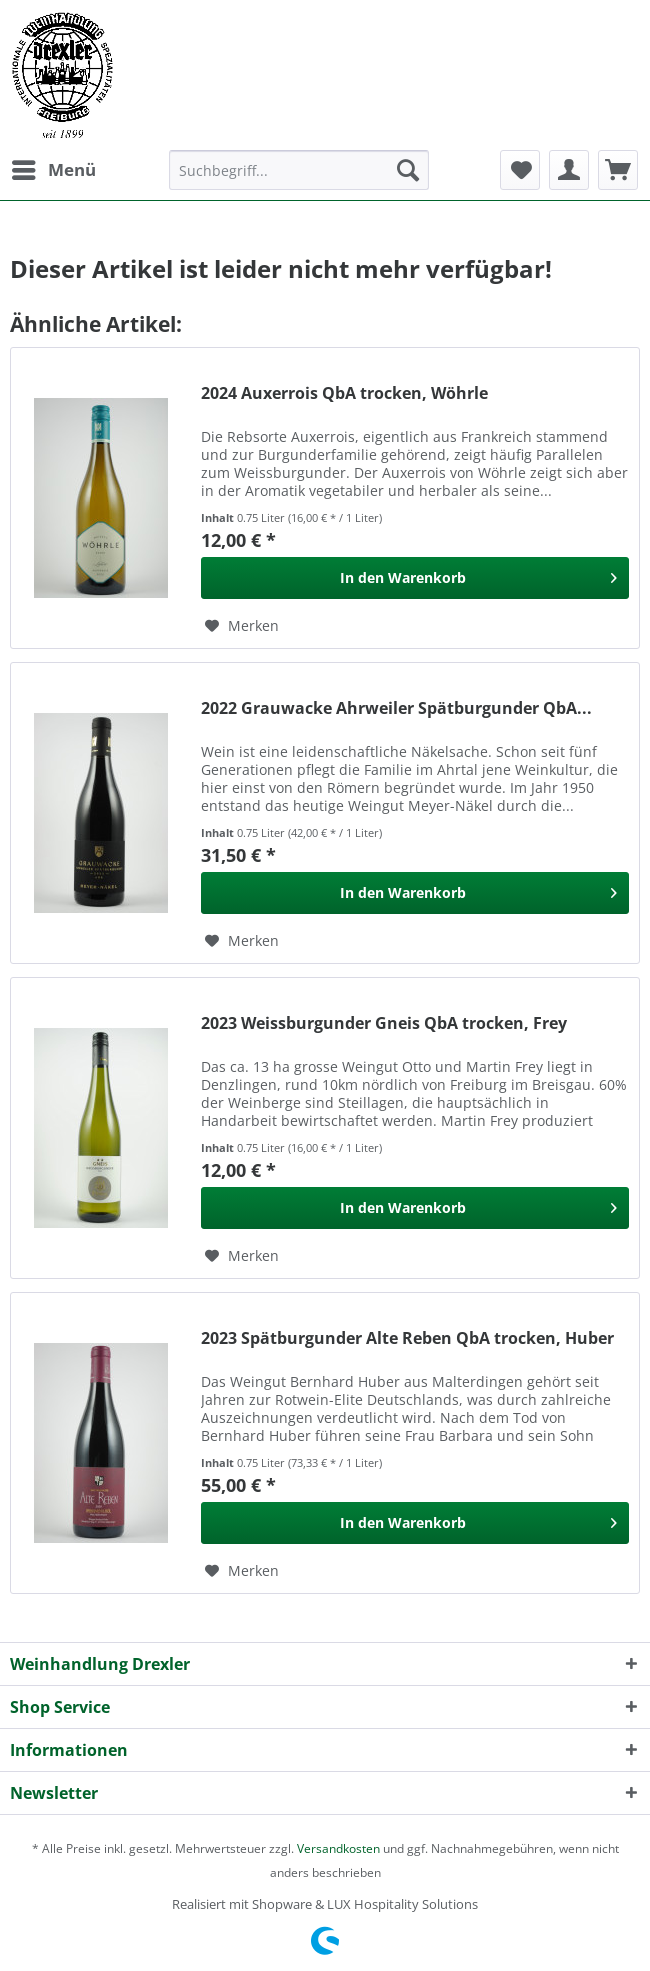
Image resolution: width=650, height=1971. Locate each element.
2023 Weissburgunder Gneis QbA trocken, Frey (384, 1023)
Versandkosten (338, 1848)
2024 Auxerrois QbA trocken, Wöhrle (344, 393)
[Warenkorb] (618, 170)
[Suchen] (408, 170)
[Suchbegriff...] (299, 170)
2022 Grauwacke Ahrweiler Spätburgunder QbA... (396, 708)
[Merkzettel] (520, 170)
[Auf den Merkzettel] (242, 626)
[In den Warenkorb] (415, 578)
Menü (54, 167)
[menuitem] (53, 170)
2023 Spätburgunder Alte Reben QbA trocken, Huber (407, 1338)
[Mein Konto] (569, 170)
